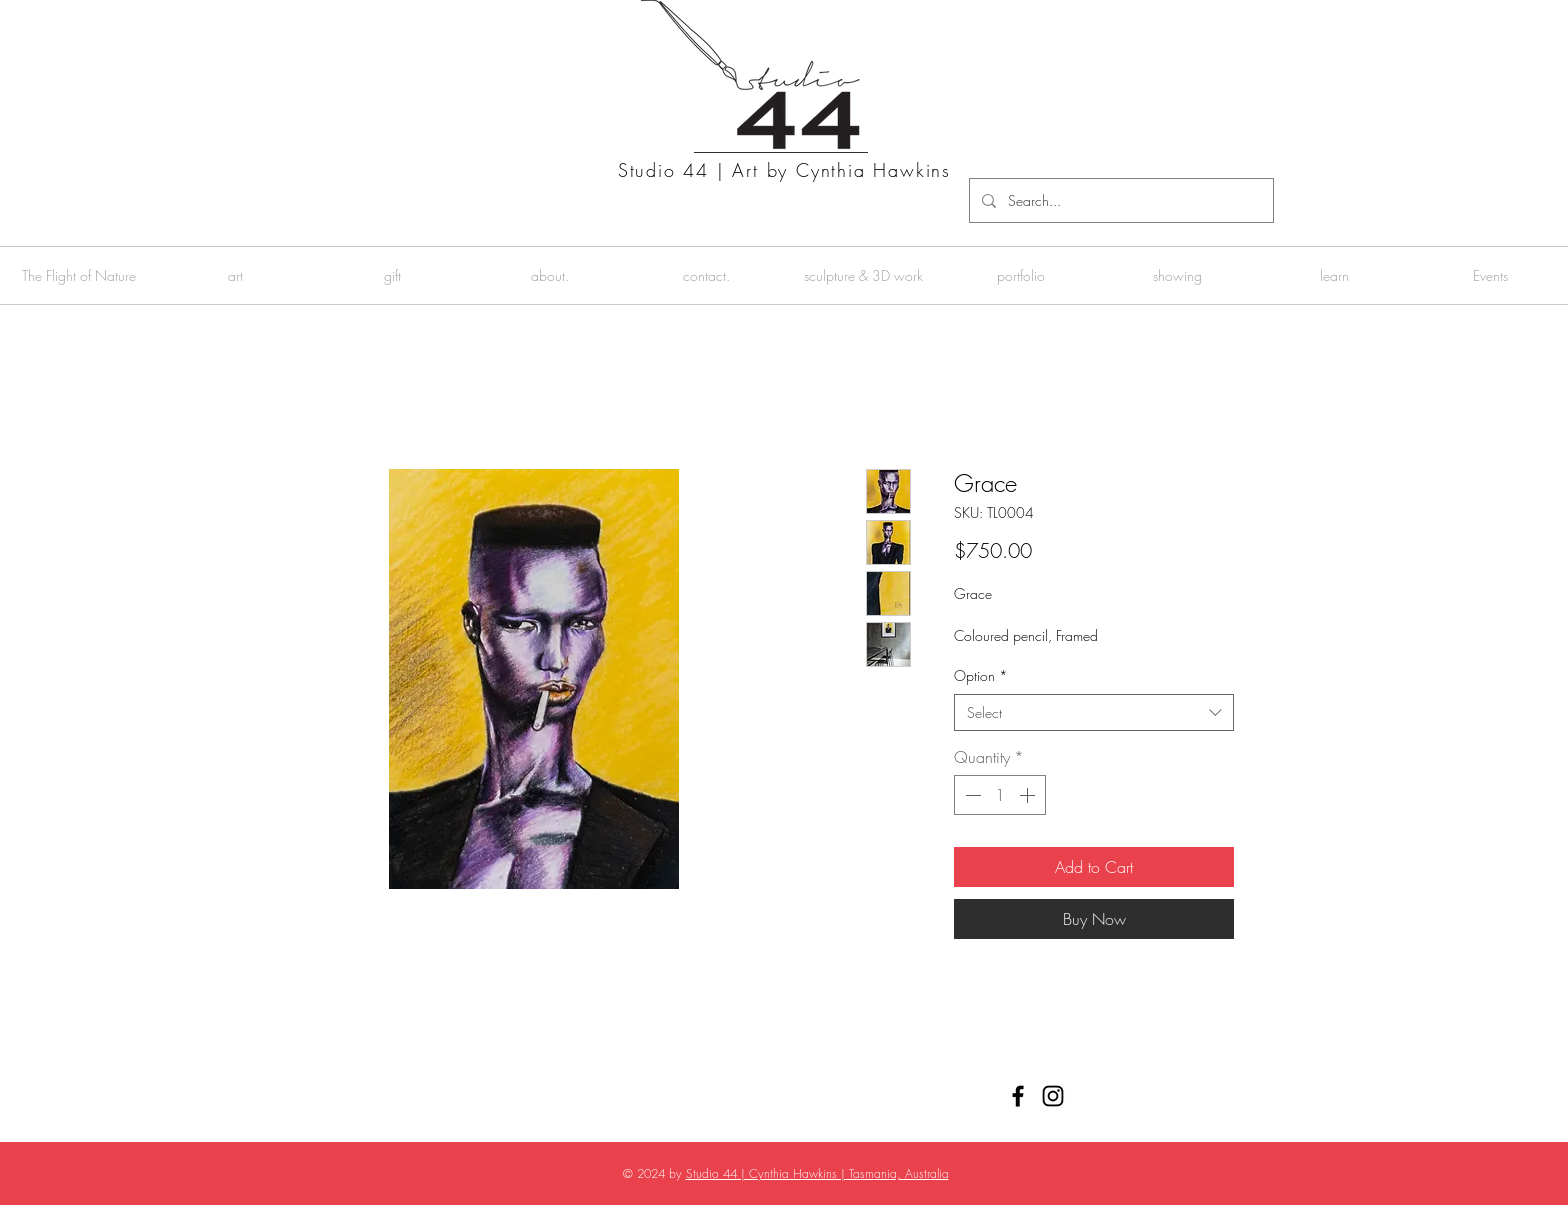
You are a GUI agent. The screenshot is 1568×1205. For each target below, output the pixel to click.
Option (981, 675)
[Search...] (1119, 200)
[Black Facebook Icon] (1018, 1096)
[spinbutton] (1000, 795)
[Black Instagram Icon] (1053, 1096)
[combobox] (1094, 713)
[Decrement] (971, 795)
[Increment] (1029, 795)
